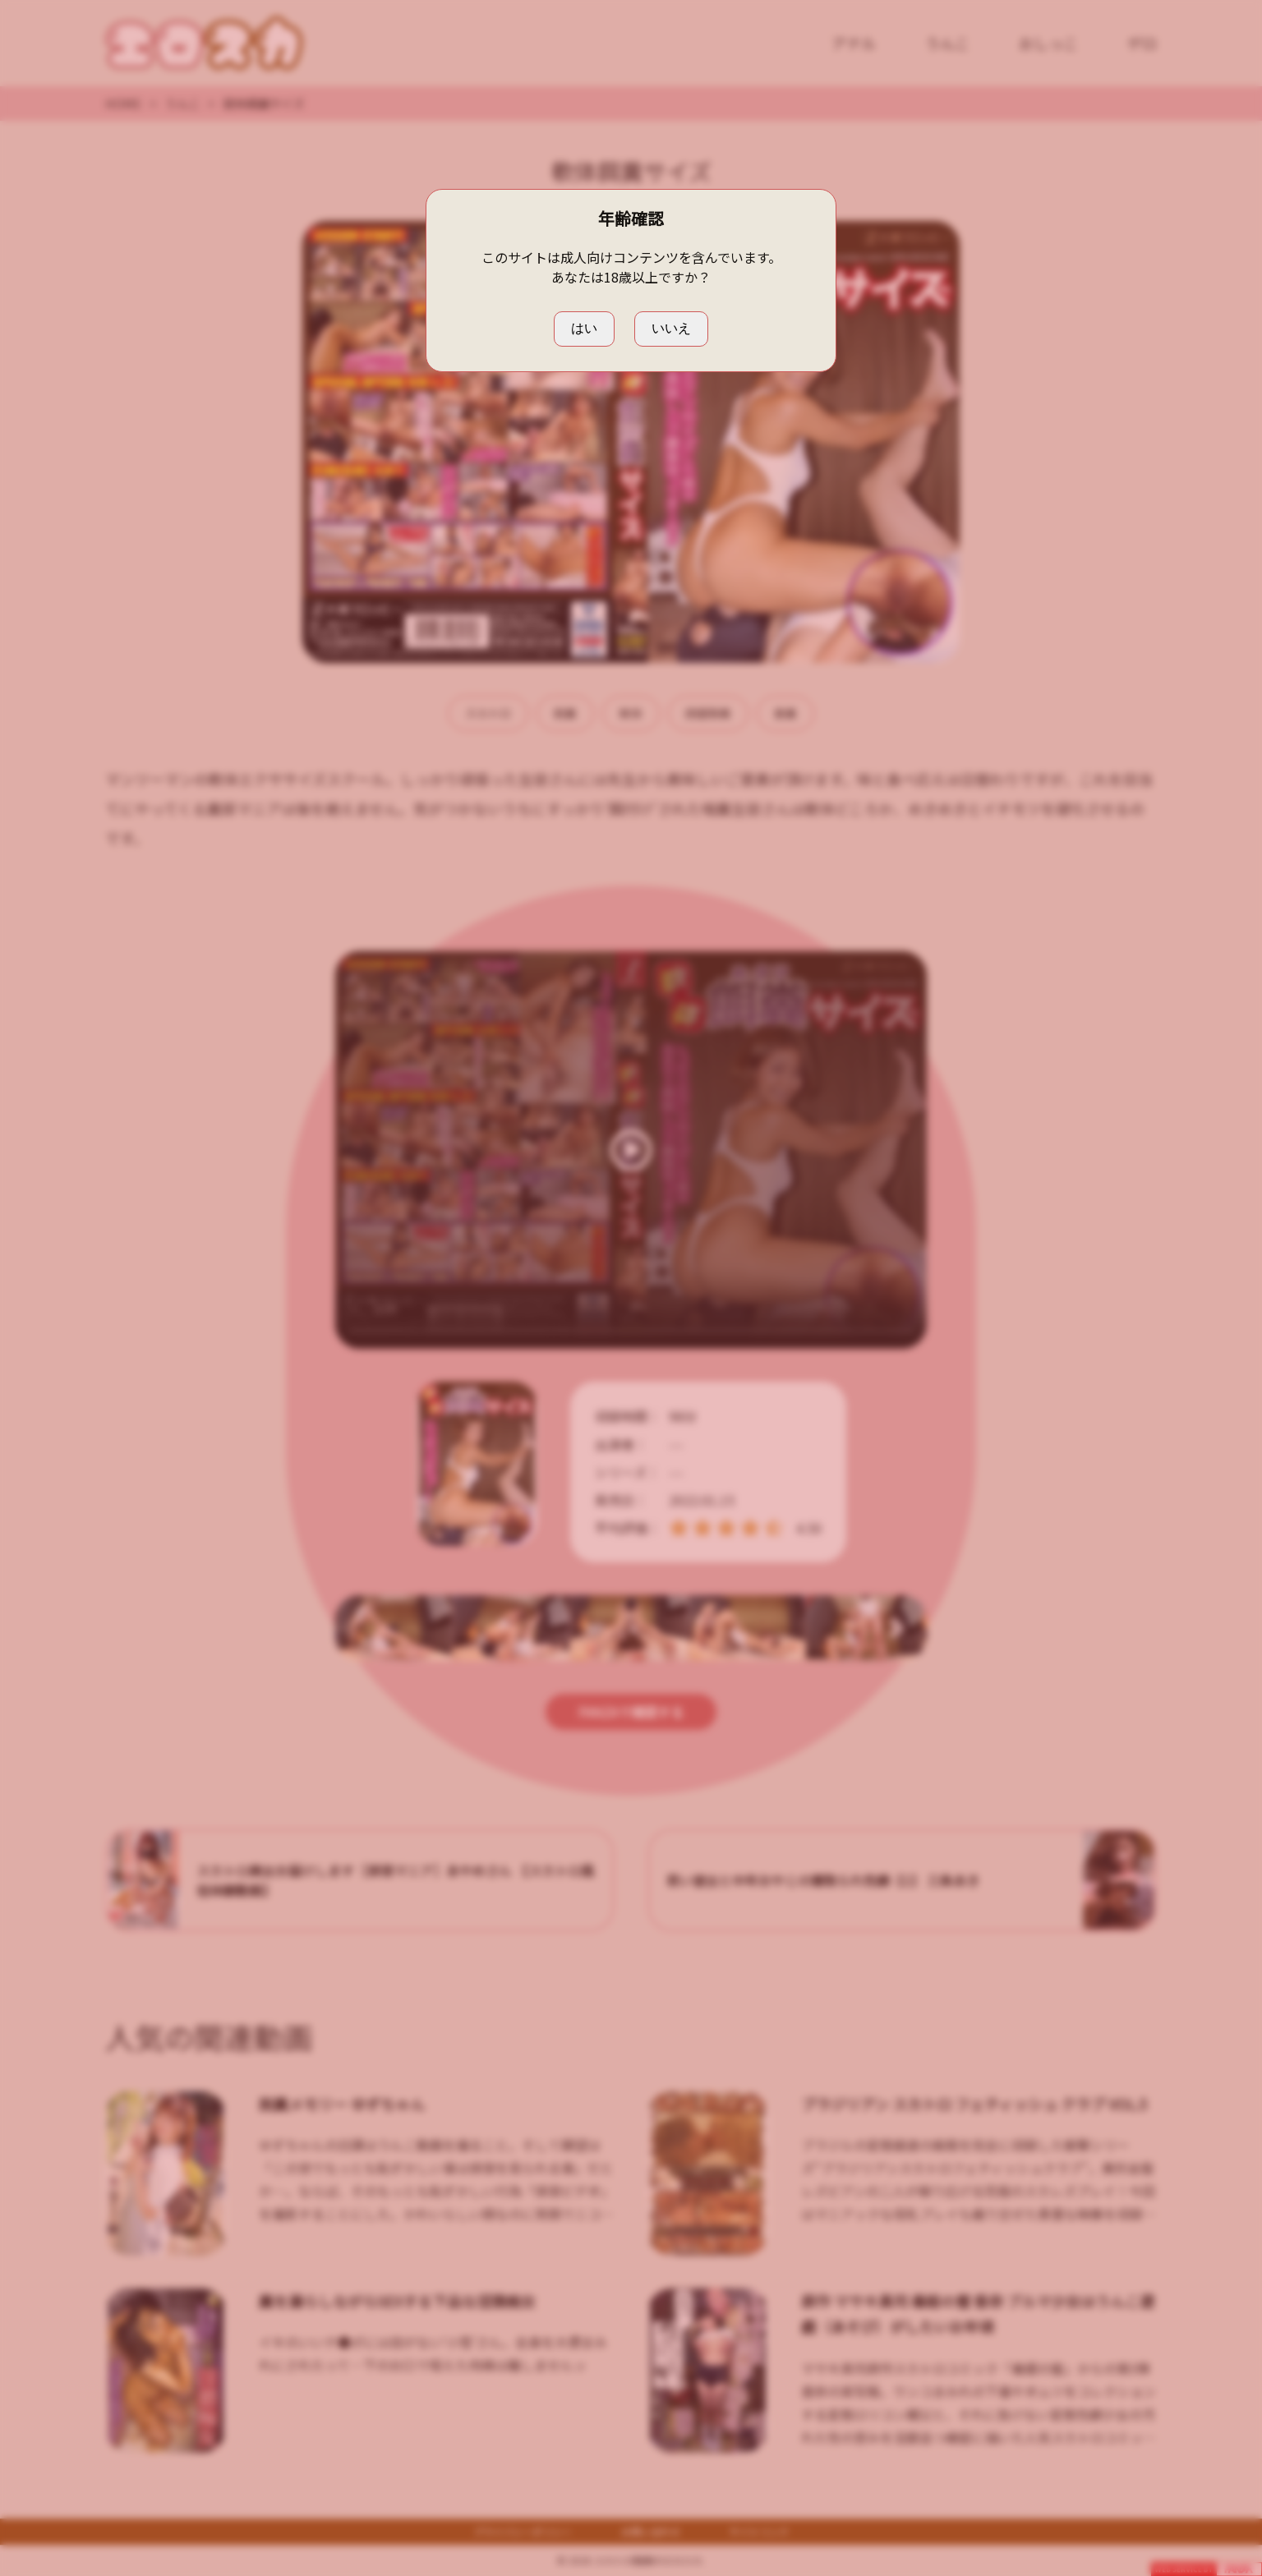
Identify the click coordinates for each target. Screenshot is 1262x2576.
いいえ (671, 328)
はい (584, 328)
